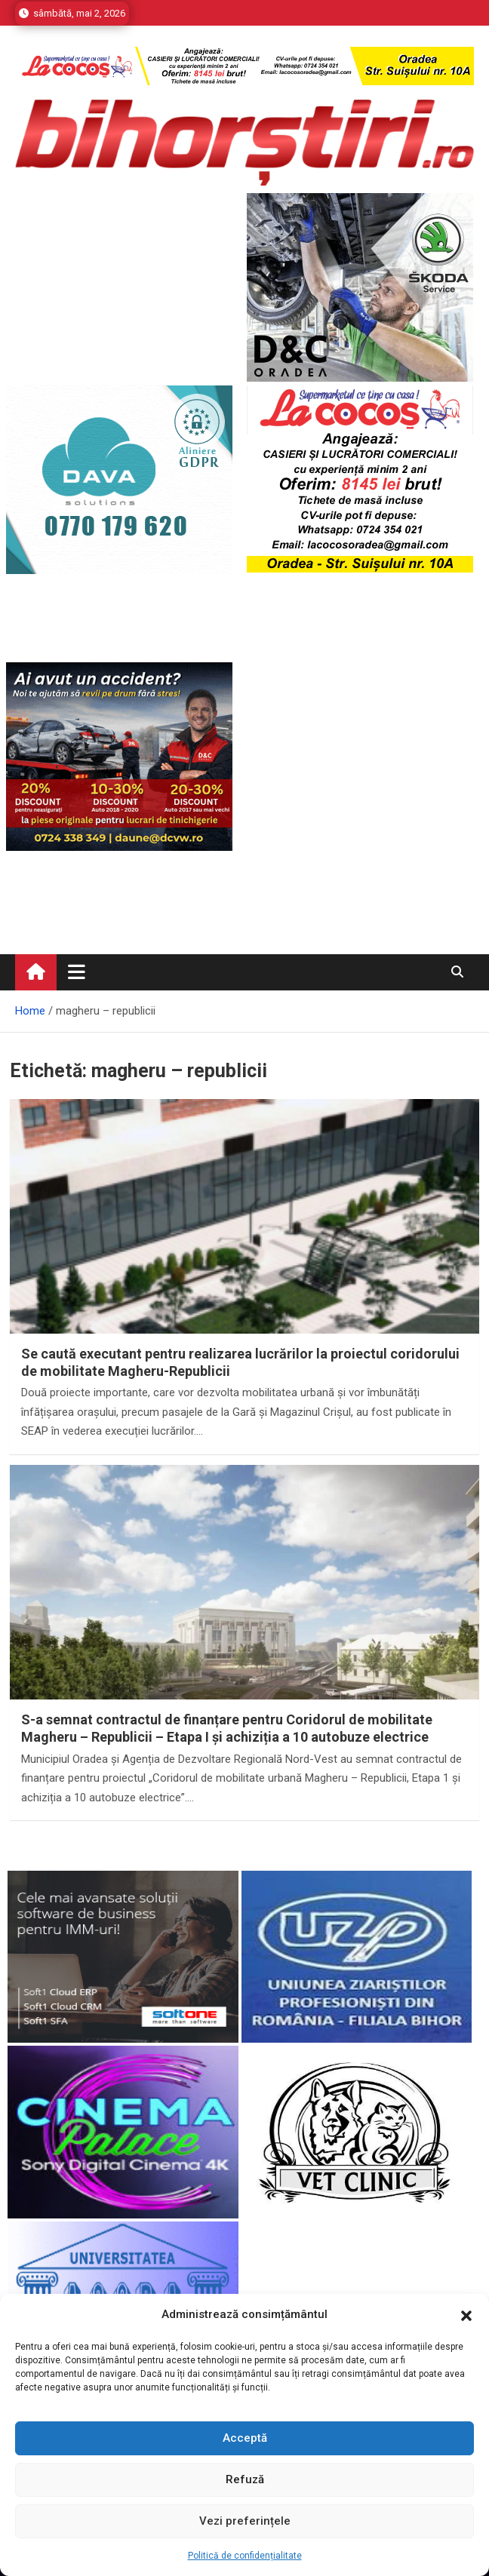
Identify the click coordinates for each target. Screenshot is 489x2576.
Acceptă (245, 2438)
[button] (466, 2315)
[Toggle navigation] (77, 971)
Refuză (245, 2479)
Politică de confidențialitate (245, 2555)
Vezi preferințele (245, 2521)
